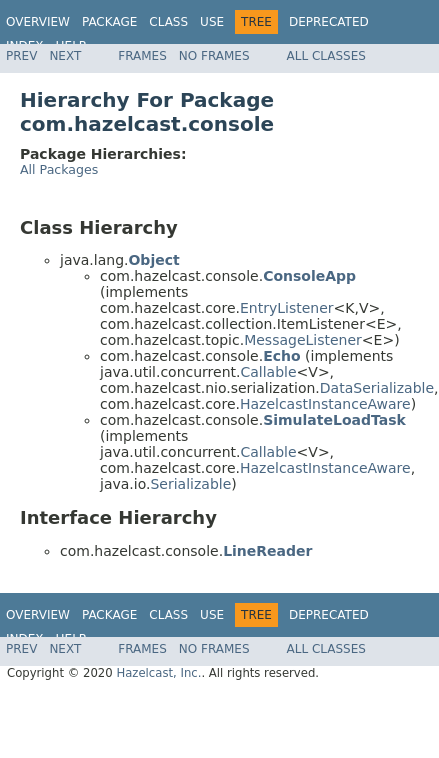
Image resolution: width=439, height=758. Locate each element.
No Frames (214, 56)
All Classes (326, 56)
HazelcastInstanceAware (325, 404)
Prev (21, 56)
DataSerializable (377, 388)
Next (65, 56)
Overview (38, 22)
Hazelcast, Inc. (158, 673)
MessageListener (303, 340)
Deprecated (329, 22)
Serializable (190, 484)
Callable (268, 372)
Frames (142, 56)
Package (109, 22)
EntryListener (287, 308)
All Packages (59, 169)
